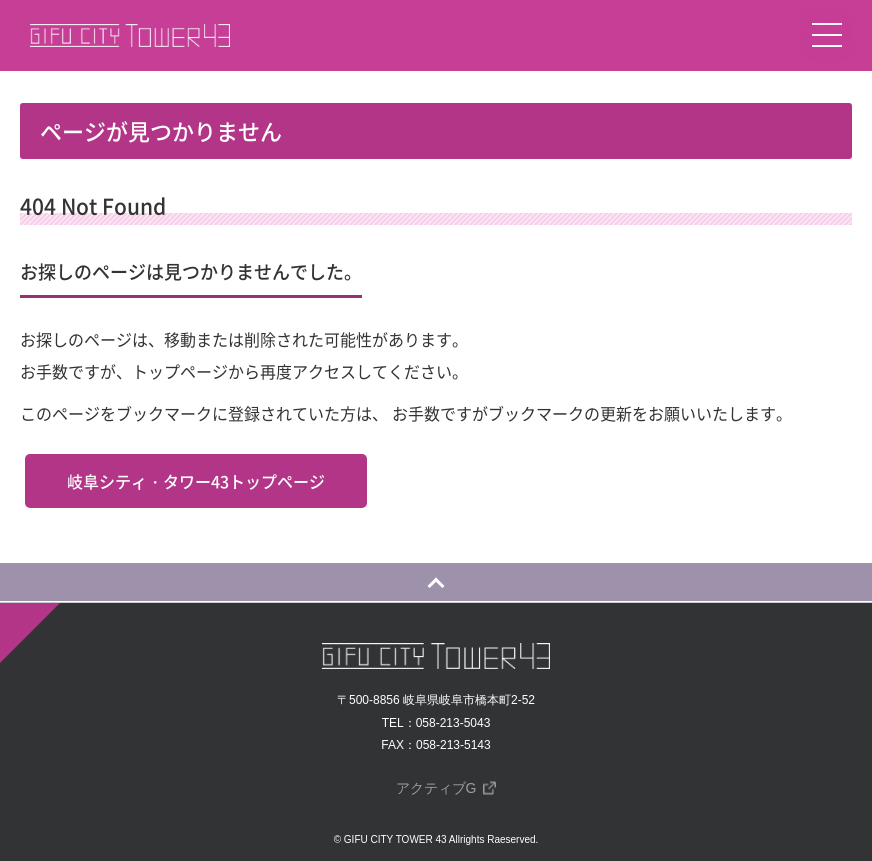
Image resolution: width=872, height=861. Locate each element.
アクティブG (436, 788)
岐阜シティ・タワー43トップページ (196, 481)
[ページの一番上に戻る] (436, 582)
